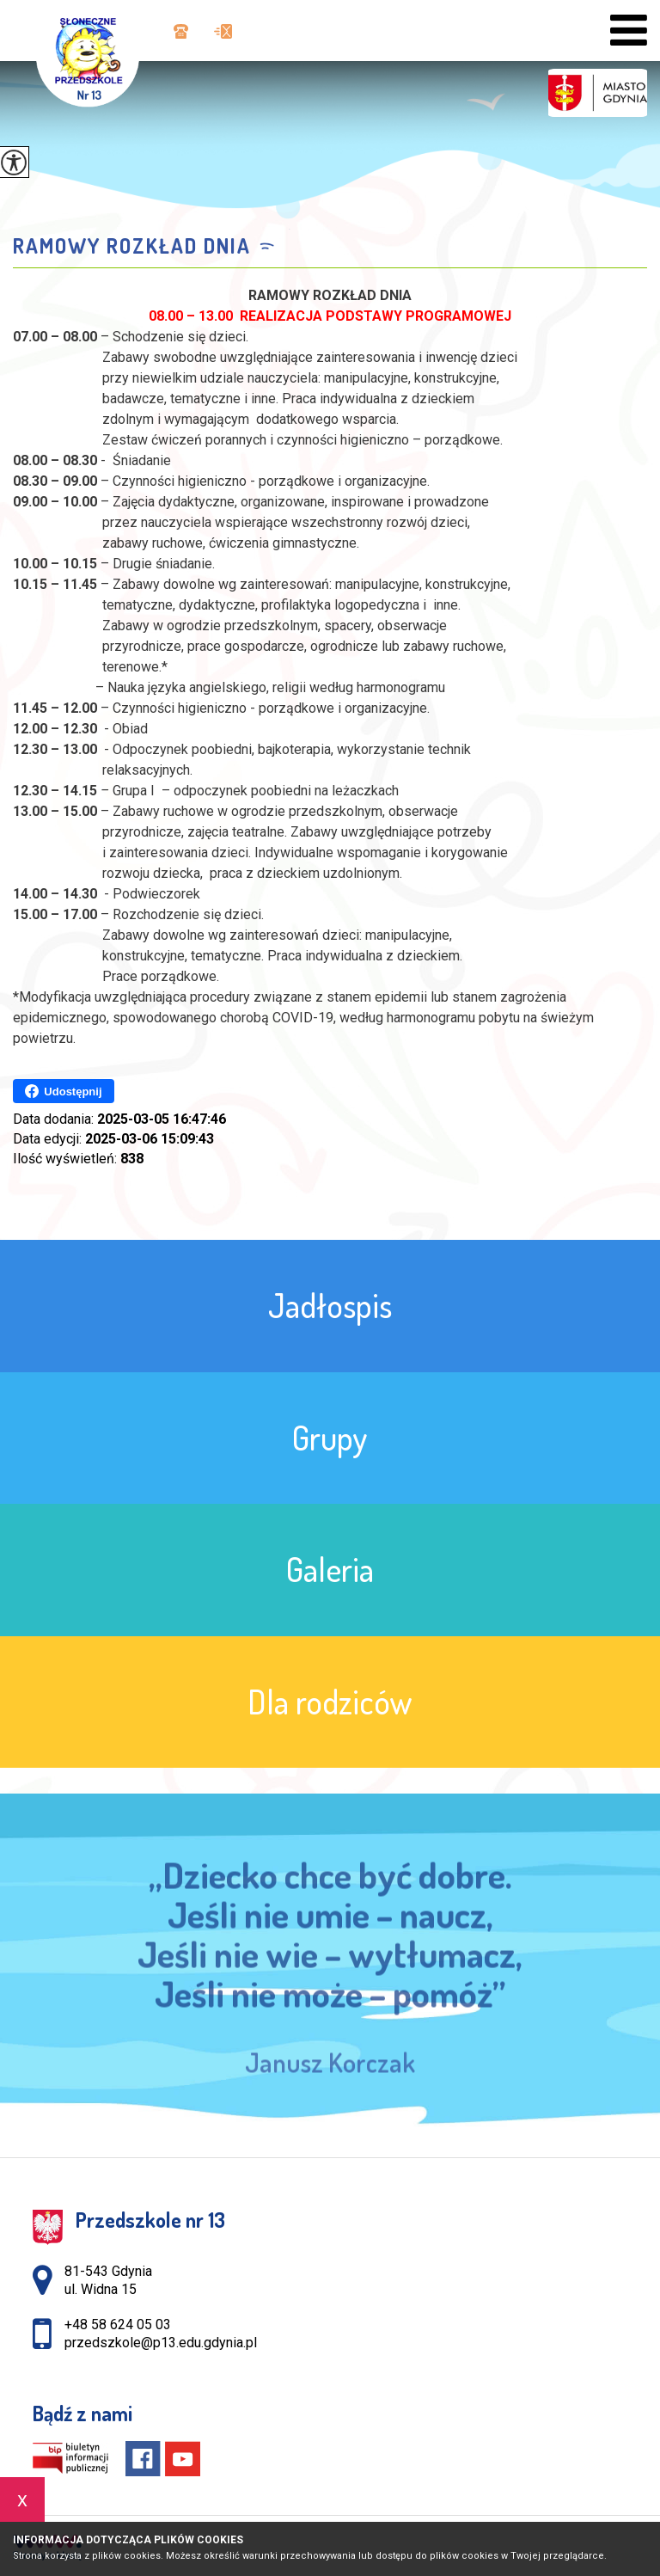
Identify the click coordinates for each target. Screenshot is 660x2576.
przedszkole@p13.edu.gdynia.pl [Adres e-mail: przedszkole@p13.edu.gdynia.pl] (160, 2342)
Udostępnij (63, 1091)
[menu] (628, 30)
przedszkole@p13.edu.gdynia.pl (223, 31)
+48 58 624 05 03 (181, 31)
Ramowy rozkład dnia (132, 246)
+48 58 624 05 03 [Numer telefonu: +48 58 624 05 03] (117, 2324)
